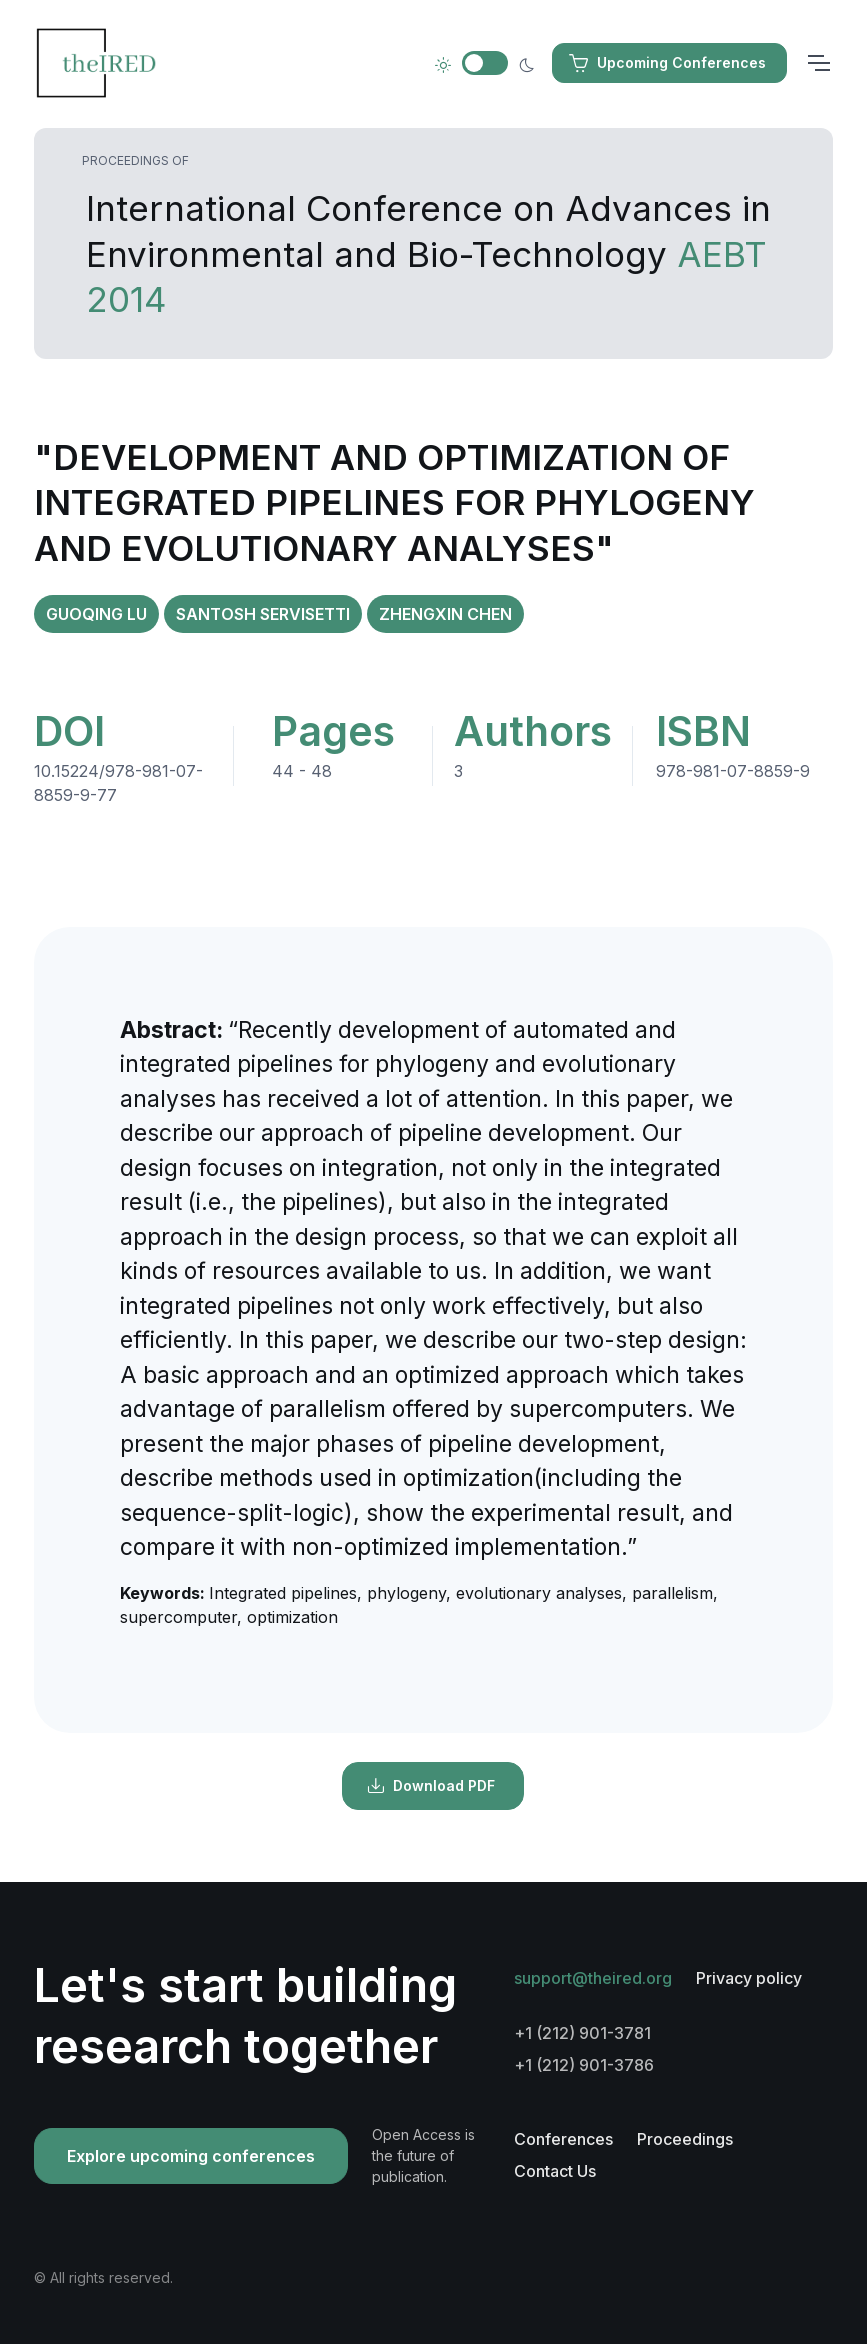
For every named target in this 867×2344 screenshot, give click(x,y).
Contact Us (555, 2171)
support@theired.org (593, 1978)
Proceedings (685, 2139)
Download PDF (431, 1786)
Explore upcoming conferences (191, 2156)
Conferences (563, 2139)
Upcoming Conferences (667, 63)
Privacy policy (749, 1978)
